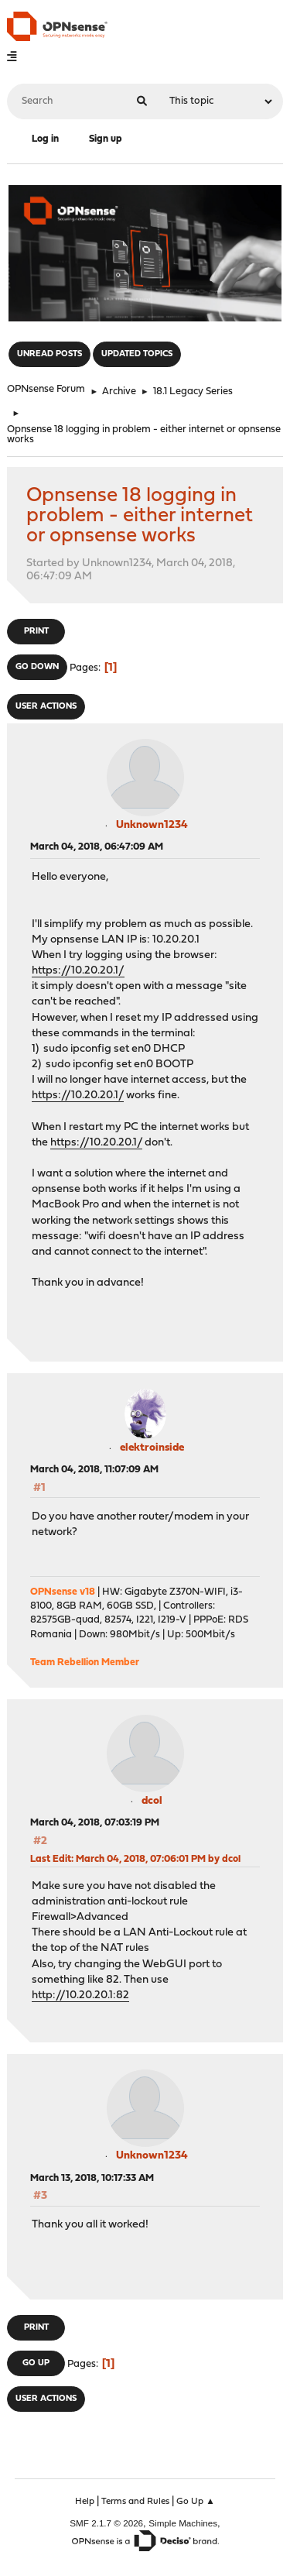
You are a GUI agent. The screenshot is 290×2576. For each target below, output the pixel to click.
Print (36, 631)
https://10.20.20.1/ (78, 971)
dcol (152, 1801)
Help (84, 2501)
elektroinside (152, 1448)
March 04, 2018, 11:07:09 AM (94, 1470)
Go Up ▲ (195, 2501)
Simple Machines (182, 2523)
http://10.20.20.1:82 (80, 1995)
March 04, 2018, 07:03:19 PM (94, 1823)
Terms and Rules (135, 2501)
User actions (46, 706)
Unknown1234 (152, 825)
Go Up (35, 2363)
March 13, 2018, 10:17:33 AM (92, 2178)
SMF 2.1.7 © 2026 (106, 2523)
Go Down (37, 667)
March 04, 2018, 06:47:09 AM (96, 847)
